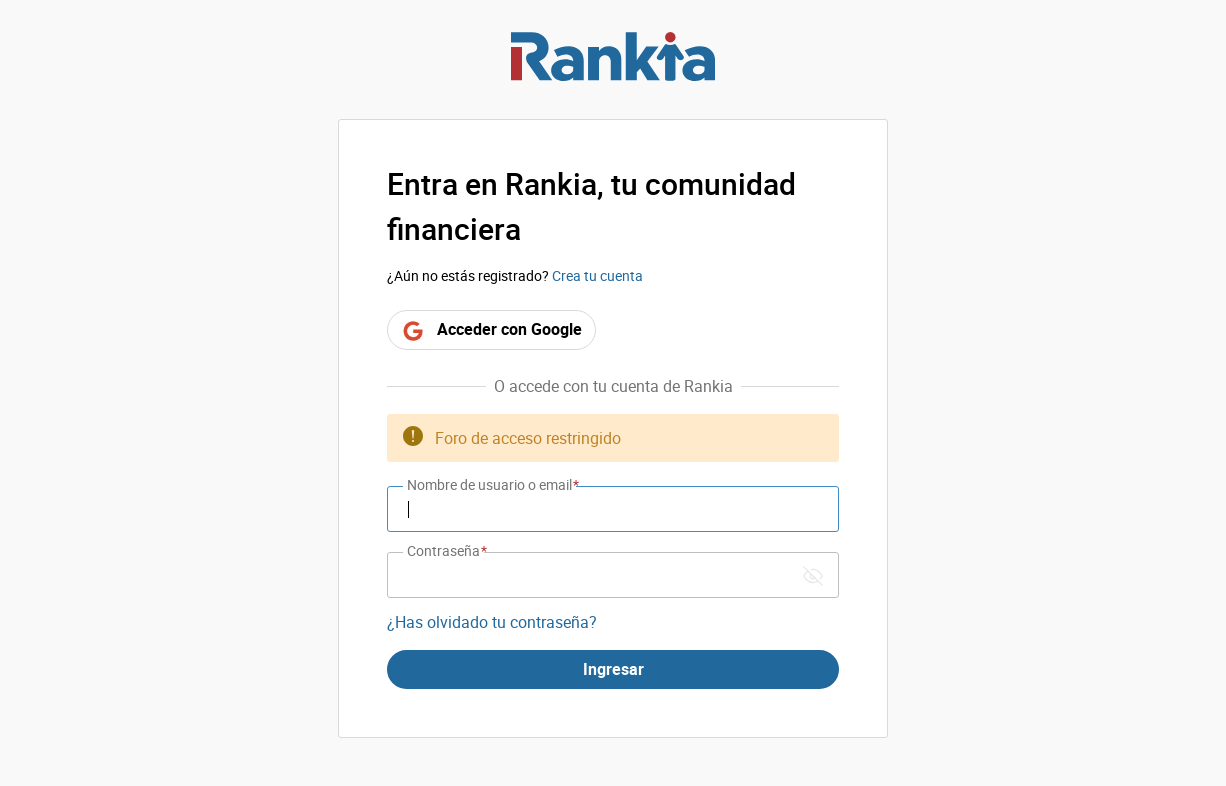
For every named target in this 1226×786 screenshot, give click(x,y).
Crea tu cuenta (597, 275)
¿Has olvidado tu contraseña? (492, 622)
